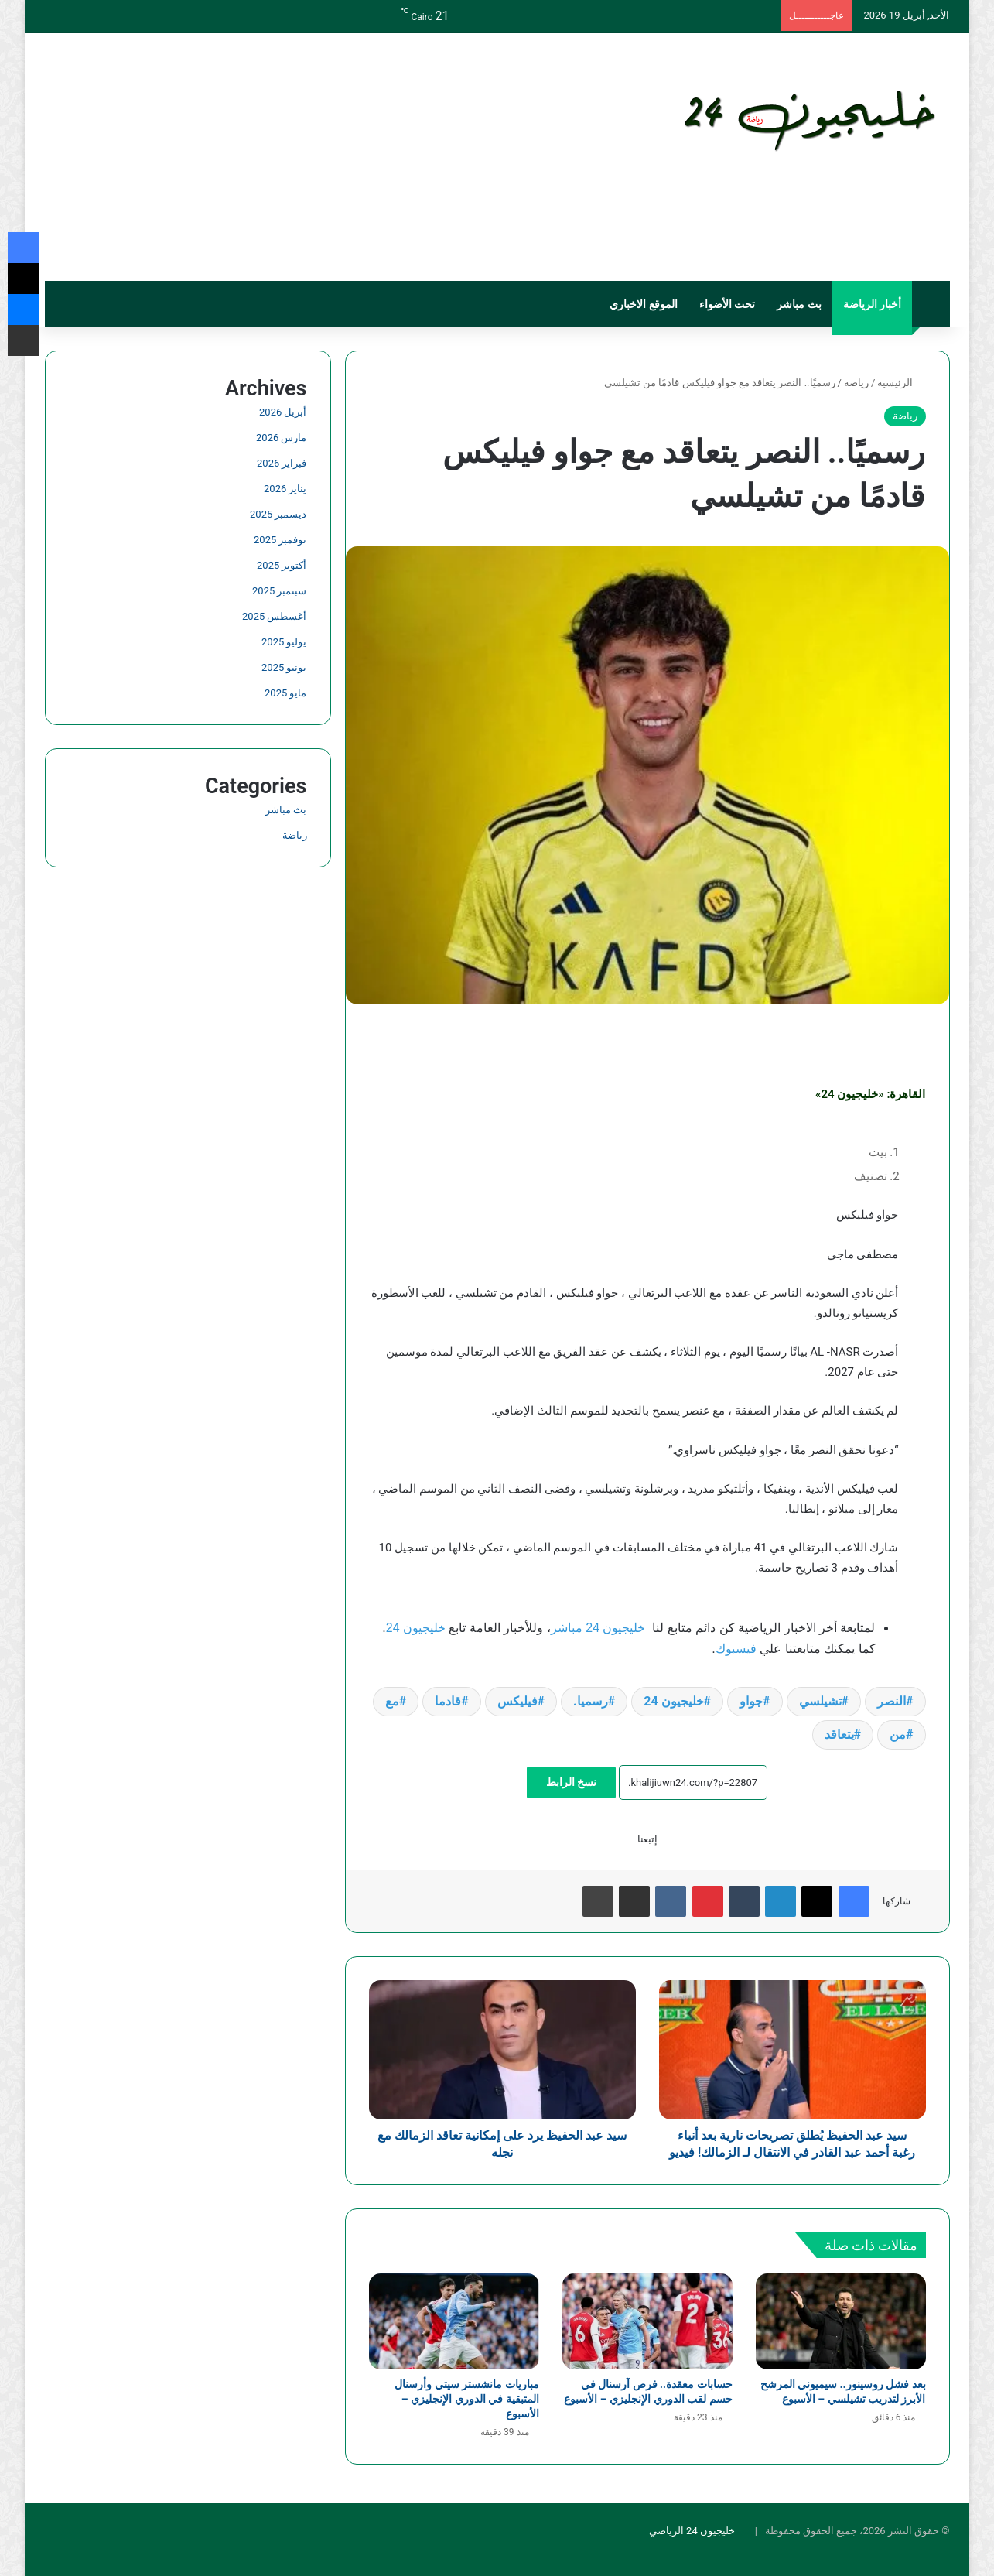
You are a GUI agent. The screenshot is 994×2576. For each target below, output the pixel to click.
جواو (751, 1701)
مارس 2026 (281, 437)
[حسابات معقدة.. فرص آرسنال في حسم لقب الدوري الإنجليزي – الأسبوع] (647, 2338)
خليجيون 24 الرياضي (692, 2548)
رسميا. (590, 1701)
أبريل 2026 (282, 412)
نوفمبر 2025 (280, 540)
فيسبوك (736, 1648)
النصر (891, 1701)
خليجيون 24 (416, 1627)
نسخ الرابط (571, 1782)
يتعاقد (839, 1734)
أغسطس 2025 (274, 616)
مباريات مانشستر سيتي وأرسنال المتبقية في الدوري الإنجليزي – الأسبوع (466, 2416)
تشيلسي (820, 1701)
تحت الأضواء (727, 304)
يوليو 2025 (283, 642)
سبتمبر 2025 (279, 591)
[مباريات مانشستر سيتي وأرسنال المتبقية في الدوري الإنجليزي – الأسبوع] (454, 2338)
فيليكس (517, 1701)
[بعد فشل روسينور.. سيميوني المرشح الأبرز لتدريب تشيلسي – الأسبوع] (841, 2338)
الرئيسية (901, 382)
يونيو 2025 (283, 667)
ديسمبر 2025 (278, 514)
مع (392, 1701)
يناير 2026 (285, 488)
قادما (448, 1701)
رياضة (856, 382)
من (898, 1734)
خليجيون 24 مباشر (598, 1627)
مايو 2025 (285, 693)
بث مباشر (799, 304)
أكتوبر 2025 (281, 565)
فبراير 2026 (281, 463)
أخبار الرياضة (872, 304)
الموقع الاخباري (643, 304)
